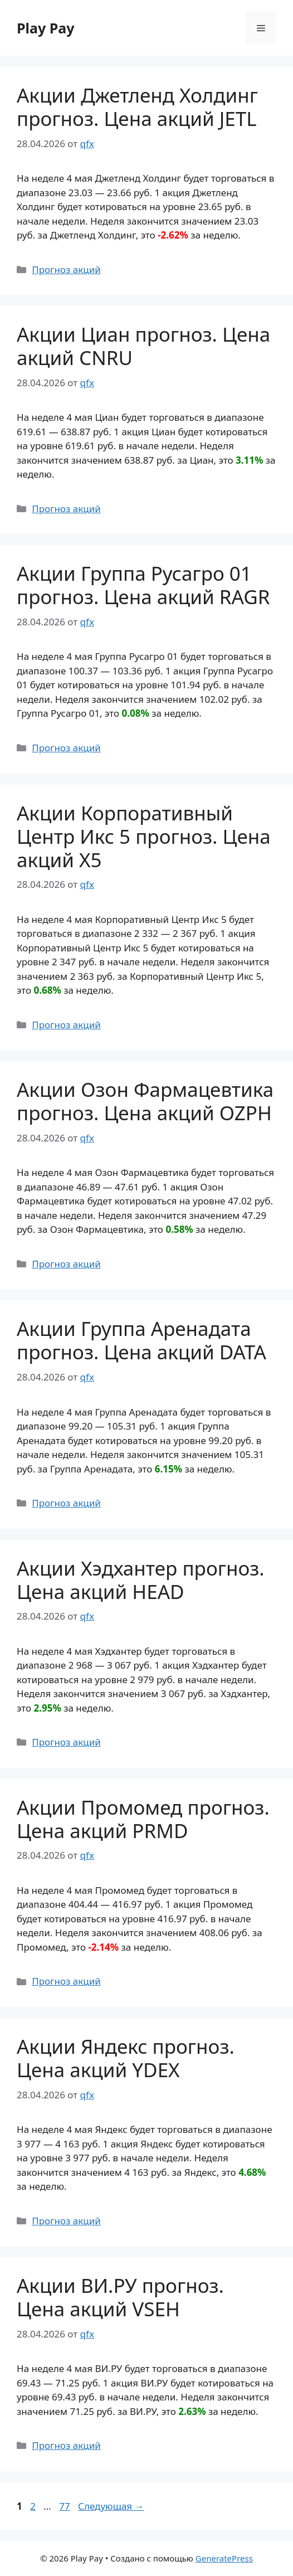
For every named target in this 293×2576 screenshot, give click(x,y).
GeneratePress (224, 2558)
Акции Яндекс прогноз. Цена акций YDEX (126, 2058)
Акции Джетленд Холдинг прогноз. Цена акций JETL (137, 107)
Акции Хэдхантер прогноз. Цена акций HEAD (141, 1580)
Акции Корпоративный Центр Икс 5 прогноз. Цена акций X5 (144, 836)
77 (65, 2506)
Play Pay (46, 27)
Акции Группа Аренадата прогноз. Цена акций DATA (141, 1340)
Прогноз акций (66, 269)
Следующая (111, 2506)
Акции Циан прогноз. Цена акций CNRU (143, 346)
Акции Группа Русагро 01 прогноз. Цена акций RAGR (143, 585)
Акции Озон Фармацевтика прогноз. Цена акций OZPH (145, 1101)
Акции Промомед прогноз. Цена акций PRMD (143, 1819)
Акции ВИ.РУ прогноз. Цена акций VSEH (120, 2297)
